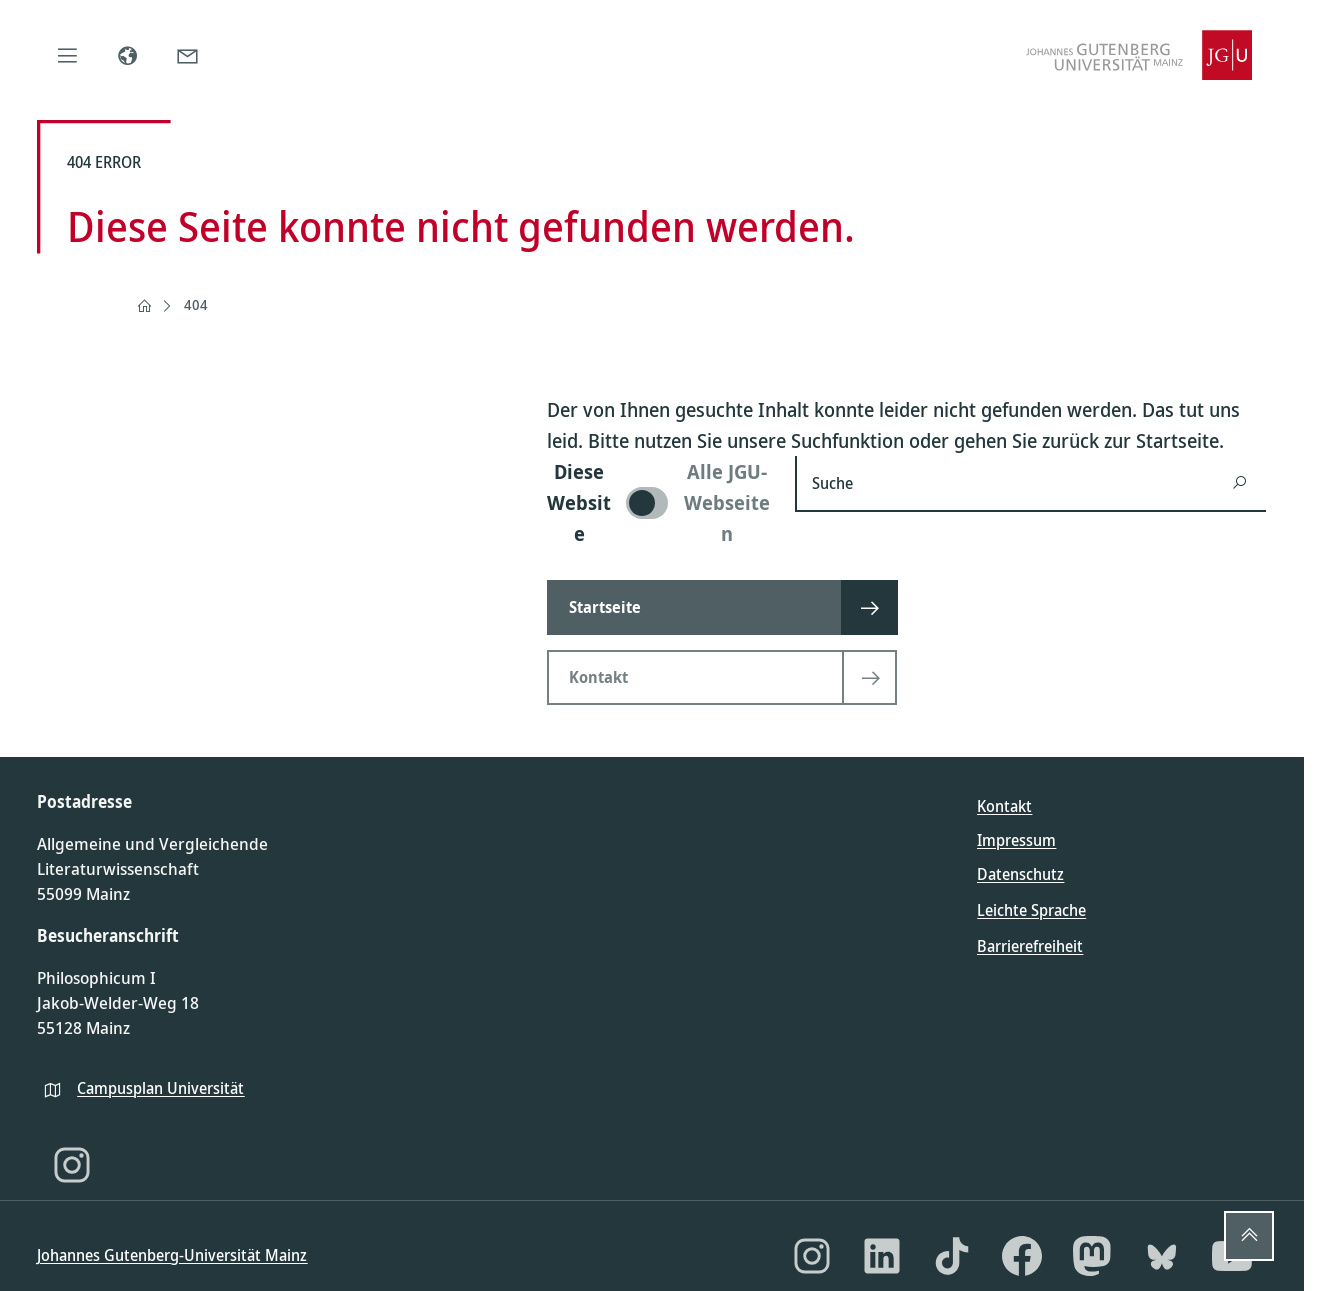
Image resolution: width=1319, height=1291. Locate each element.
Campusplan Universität (160, 1088)
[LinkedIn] (882, 1256)
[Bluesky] (1162, 1256)
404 (196, 304)
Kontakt (1004, 806)
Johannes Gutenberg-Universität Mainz (172, 1255)
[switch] (659, 502)
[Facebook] (1022, 1256)
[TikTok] (952, 1256)
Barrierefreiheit (1030, 946)
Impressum (1016, 840)
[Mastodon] (1092, 1256)
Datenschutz (1020, 874)
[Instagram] (72, 1165)
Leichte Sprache (1031, 910)
